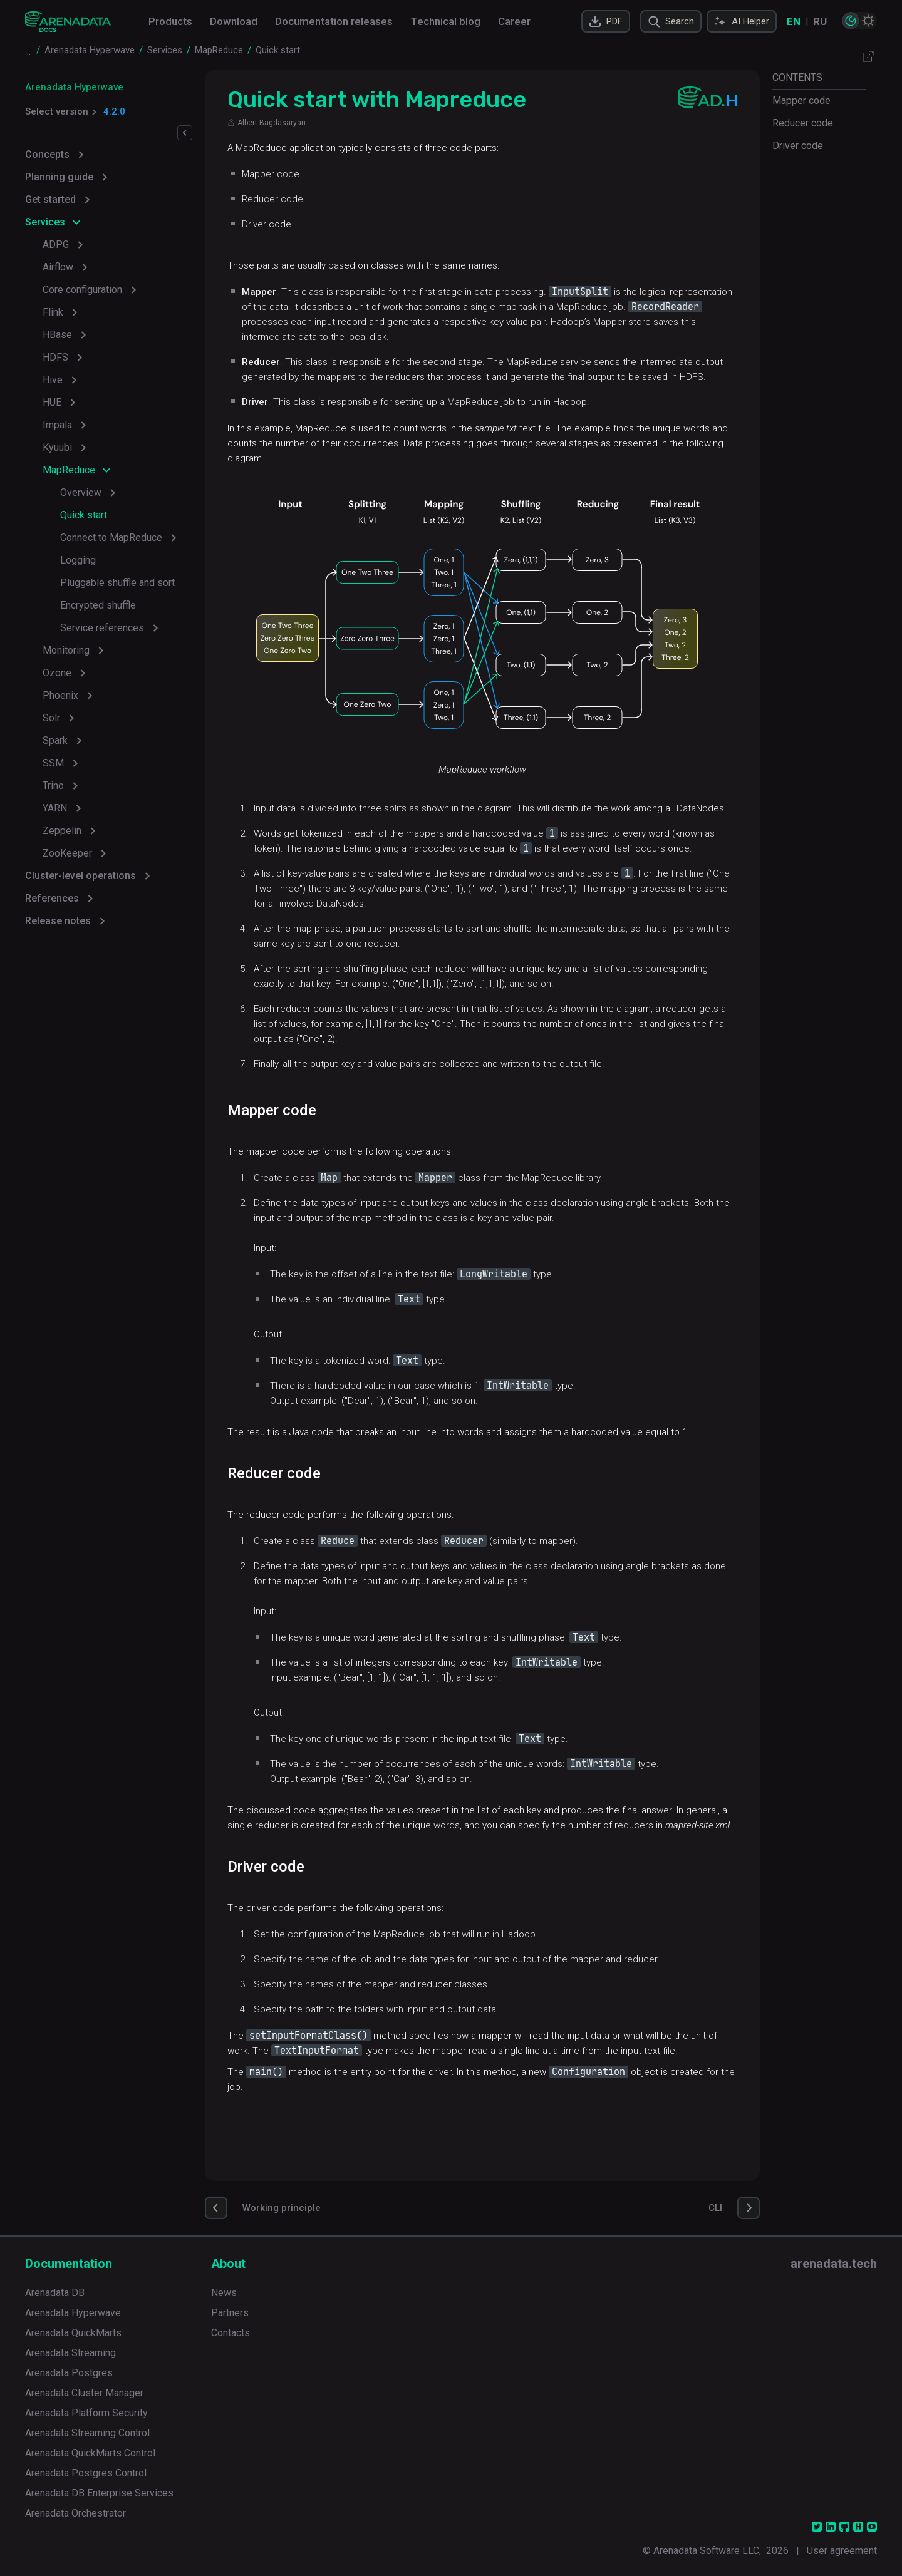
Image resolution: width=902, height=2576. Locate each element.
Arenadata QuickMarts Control (90, 2453)
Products (170, 21)
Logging (78, 560)
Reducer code (802, 123)
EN (794, 21)
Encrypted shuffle (98, 605)
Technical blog (445, 21)
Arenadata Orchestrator (75, 2513)
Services (45, 222)
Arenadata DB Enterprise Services (99, 2493)
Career (514, 21)
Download (233, 21)
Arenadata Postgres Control (86, 2473)
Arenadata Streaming (70, 2353)
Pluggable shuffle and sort (117, 583)
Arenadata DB (55, 2293)
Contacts (230, 2333)
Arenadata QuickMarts (73, 2333)
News (224, 2293)
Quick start (83, 515)
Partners (230, 2313)
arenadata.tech (834, 2263)
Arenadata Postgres (69, 2373)
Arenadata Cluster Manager (84, 2393)
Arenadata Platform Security (86, 2413)
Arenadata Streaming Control (87, 2433)
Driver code (797, 146)
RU (820, 21)
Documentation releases (334, 21)
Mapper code (801, 100)
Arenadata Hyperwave (74, 87)
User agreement (842, 2551)
